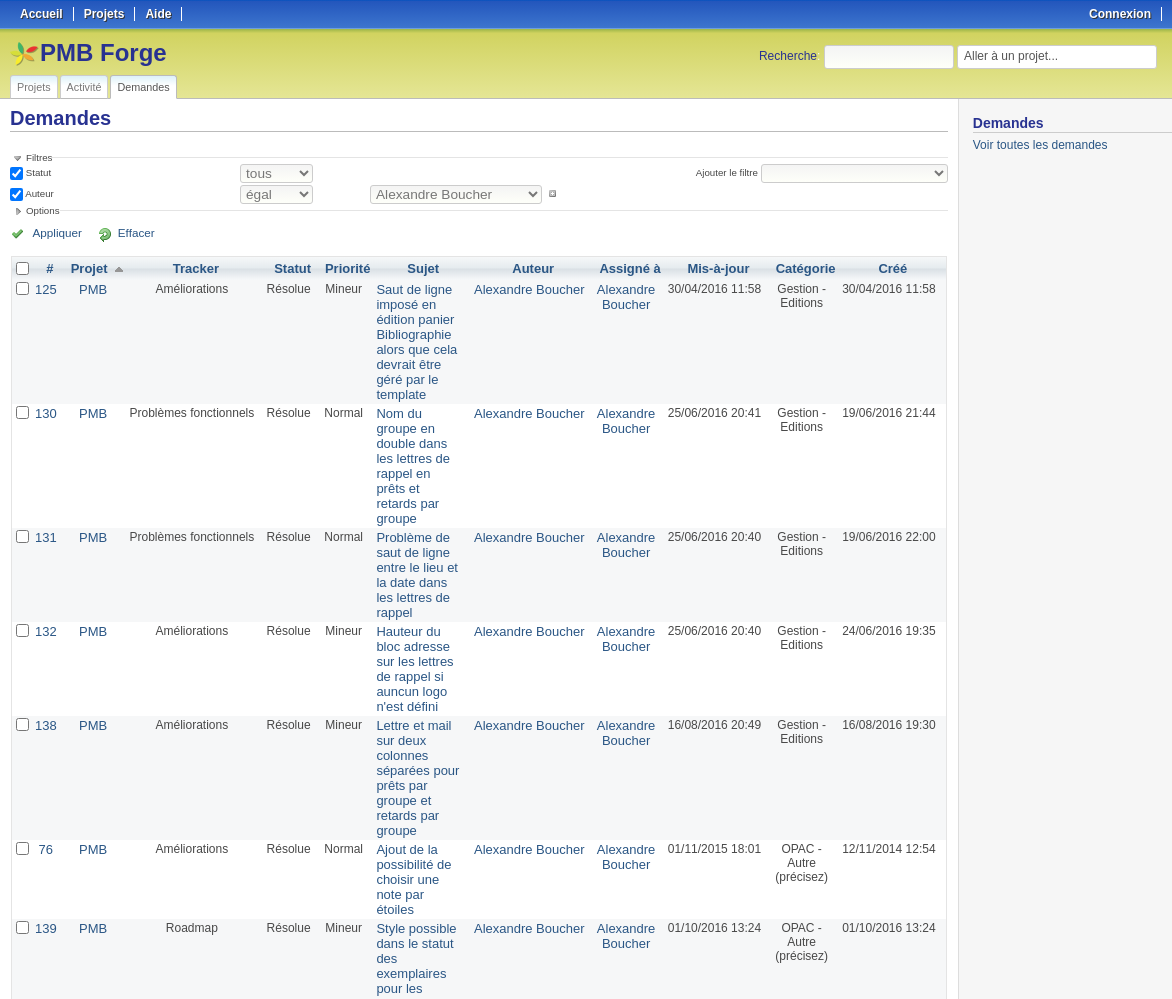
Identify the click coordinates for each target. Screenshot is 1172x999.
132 (45, 538)
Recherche (788, 56)
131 (45, 464)
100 (375, 931)
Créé (893, 268)
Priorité (342, 268)
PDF (937, 960)
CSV (906, 960)
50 (354, 931)
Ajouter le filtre (730, 172)
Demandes (143, 87)
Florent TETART (627, 827)
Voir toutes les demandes (1040, 145)
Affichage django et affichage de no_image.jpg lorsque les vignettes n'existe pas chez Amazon (420, 855)
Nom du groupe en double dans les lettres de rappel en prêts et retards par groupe (418, 418)
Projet (86, 268)
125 (45, 288)
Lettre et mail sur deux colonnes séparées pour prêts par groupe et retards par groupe (419, 640)
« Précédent (50, 931)
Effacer (121, 233)
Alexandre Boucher (535, 288)
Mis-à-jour (717, 268)
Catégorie (805, 268)
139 (45, 746)
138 (45, 612)
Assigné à (630, 268)
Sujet (424, 268)
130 (45, 390)
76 (44, 686)
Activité (84, 87)
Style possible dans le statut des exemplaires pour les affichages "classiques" (416, 774)
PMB (90, 288)
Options (43, 210)
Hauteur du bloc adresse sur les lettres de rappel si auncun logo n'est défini (418, 566)
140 (45, 820)
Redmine (535, 988)
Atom (873, 960)
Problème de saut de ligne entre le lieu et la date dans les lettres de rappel (419, 492)
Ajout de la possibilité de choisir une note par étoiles (411, 707)
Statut (37, 172)
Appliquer (53, 233)
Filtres (39, 157)
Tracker (191, 268)
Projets (34, 87)
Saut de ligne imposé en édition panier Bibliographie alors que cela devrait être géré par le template (418, 330)
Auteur (38, 193)
